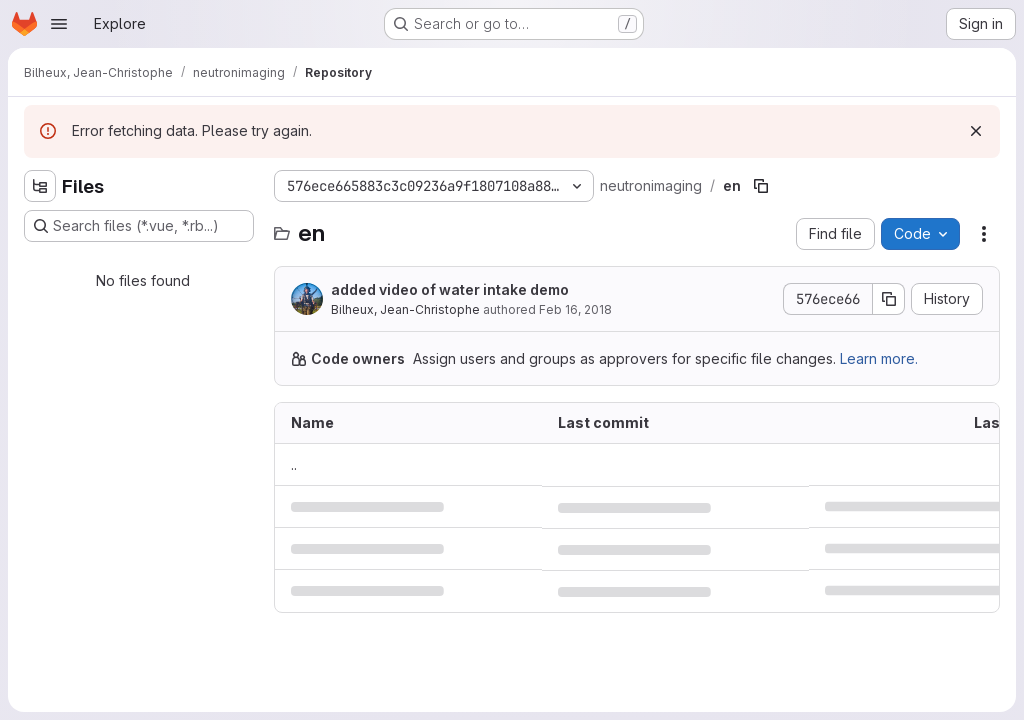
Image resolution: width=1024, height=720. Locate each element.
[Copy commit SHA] (889, 299)
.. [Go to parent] (294, 464)
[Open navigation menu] (59, 24)
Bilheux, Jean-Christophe (405, 309)
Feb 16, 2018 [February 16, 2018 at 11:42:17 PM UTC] (575, 309)
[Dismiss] (976, 131)
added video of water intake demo (450, 289)
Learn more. (879, 358)
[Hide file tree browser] (40, 186)
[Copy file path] (761, 186)
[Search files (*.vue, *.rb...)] (139, 226)
